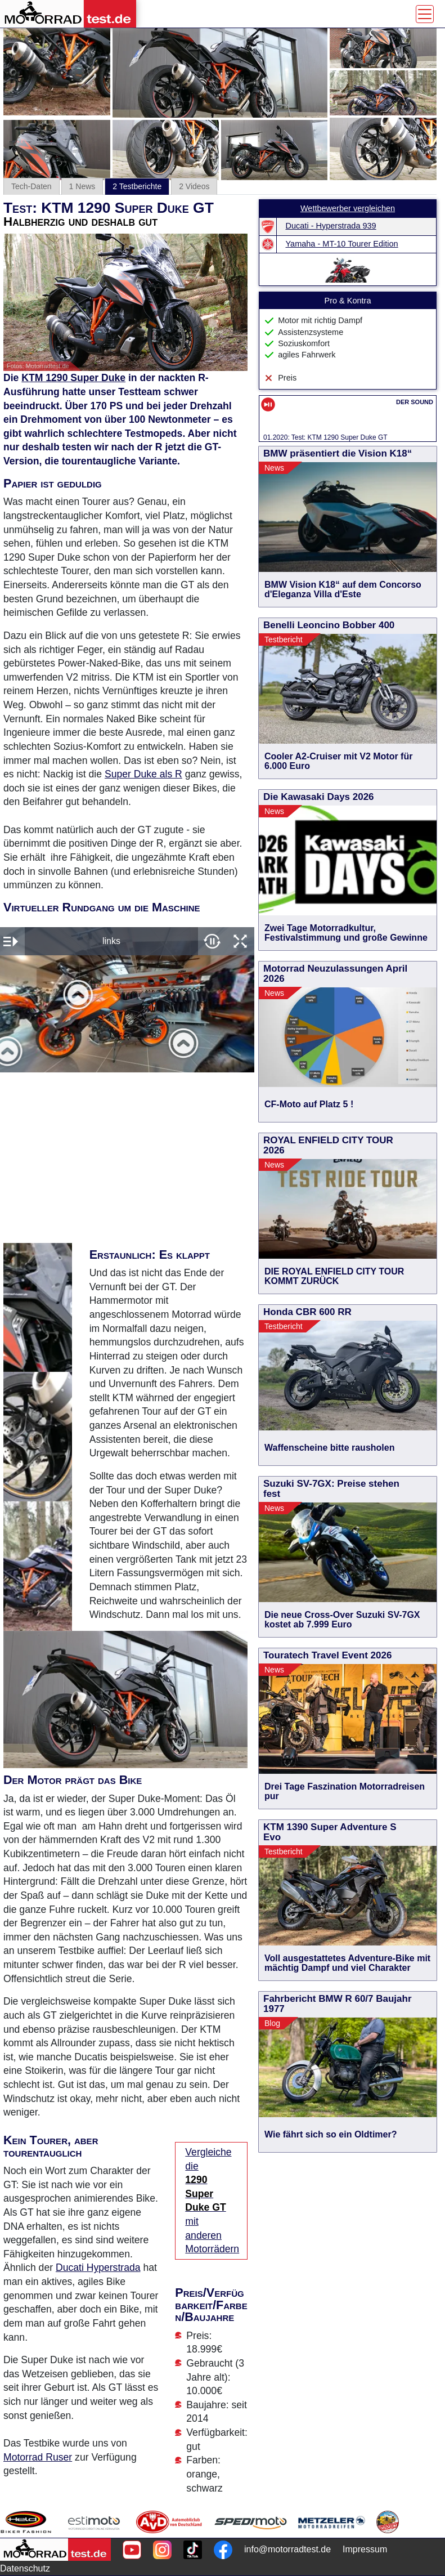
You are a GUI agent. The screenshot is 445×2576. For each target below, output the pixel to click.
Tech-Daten (31, 186)
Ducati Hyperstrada (98, 2267)
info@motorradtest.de (287, 2549)
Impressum (365, 2549)
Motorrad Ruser (37, 2457)
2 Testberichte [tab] (137, 186)
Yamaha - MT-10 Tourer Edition (342, 243)
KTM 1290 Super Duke (73, 377)
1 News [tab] (82, 186)
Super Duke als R (143, 774)
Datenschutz (25, 2568)
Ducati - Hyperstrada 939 (331, 225)
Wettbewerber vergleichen (347, 208)
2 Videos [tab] (194, 186)
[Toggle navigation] (425, 14)
